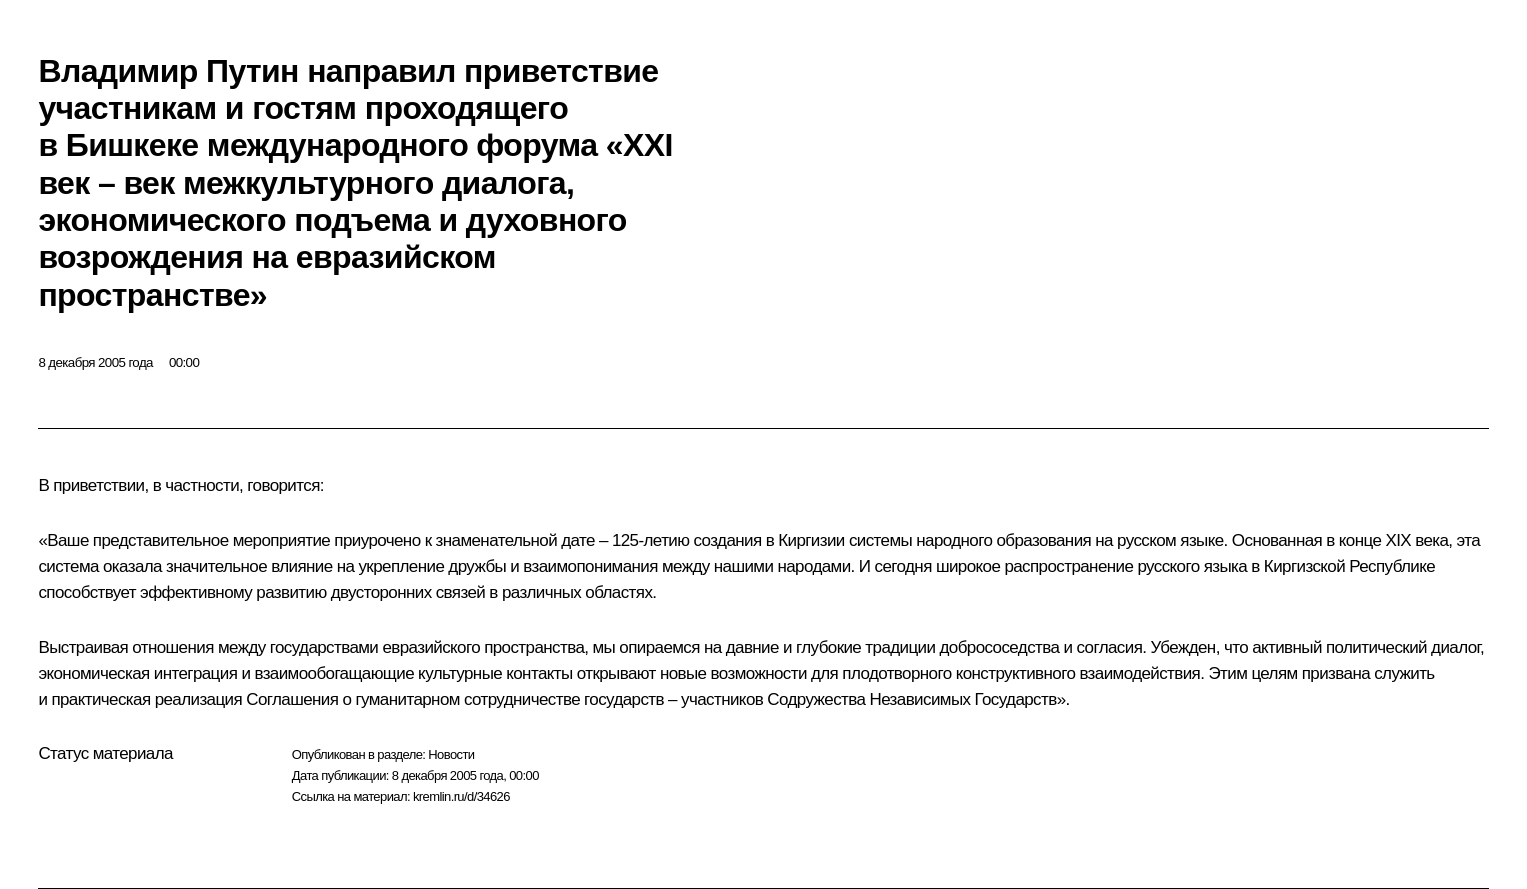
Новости (451, 754)
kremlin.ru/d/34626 (461, 796)
